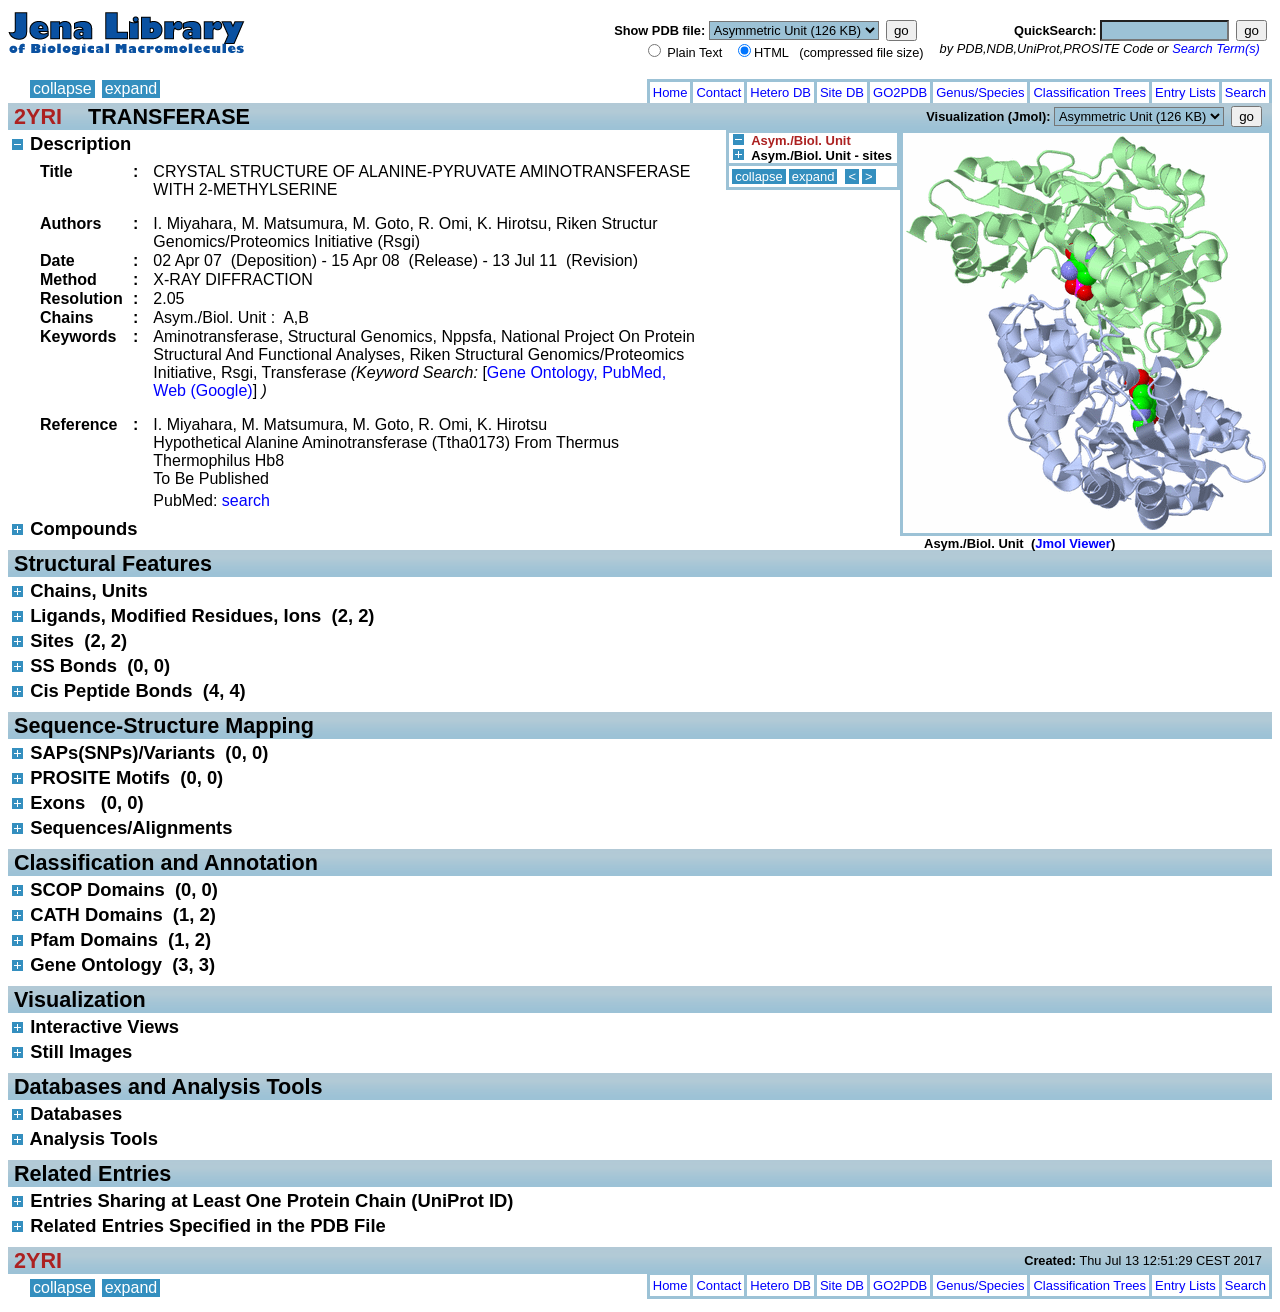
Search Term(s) (1216, 48)
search (246, 500)
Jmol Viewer (1073, 543)
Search (1245, 92)
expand (131, 88)
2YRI (38, 116)
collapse (62, 88)
